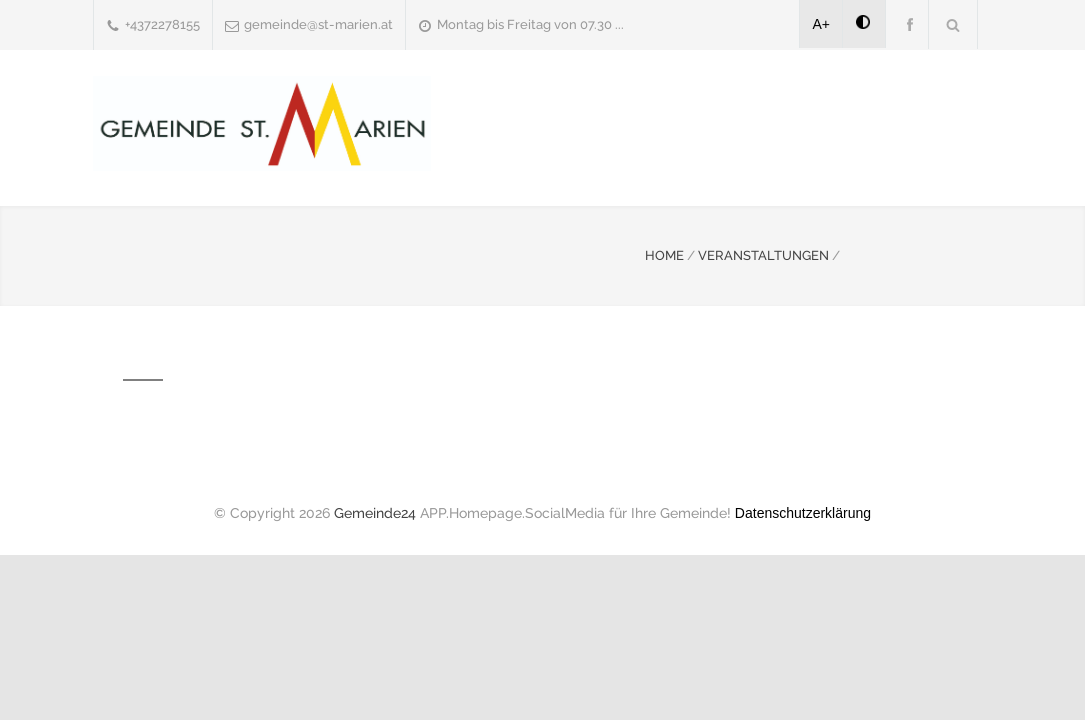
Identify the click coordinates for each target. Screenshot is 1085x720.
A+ (822, 24)
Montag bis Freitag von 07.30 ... (530, 24)
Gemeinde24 (375, 513)
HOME (664, 255)
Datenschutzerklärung (803, 513)
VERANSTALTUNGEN (763, 255)
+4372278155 (162, 24)
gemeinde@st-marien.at (318, 24)
